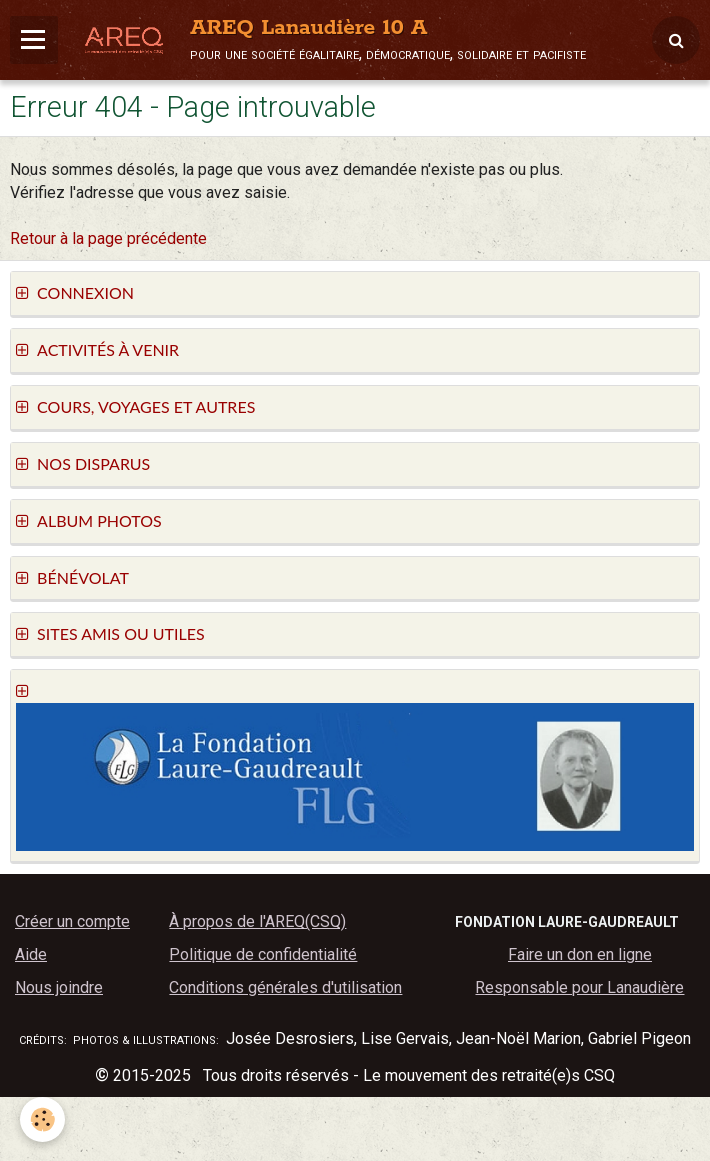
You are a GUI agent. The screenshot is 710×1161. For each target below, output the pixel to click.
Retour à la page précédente (108, 238)
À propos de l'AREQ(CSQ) (257, 921)
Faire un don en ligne (580, 954)
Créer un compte (72, 921)
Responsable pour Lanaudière (579, 987)
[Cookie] (42, 1119)
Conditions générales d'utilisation (285, 987)
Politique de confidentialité (263, 954)
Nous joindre (59, 987)
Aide (31, 954)
